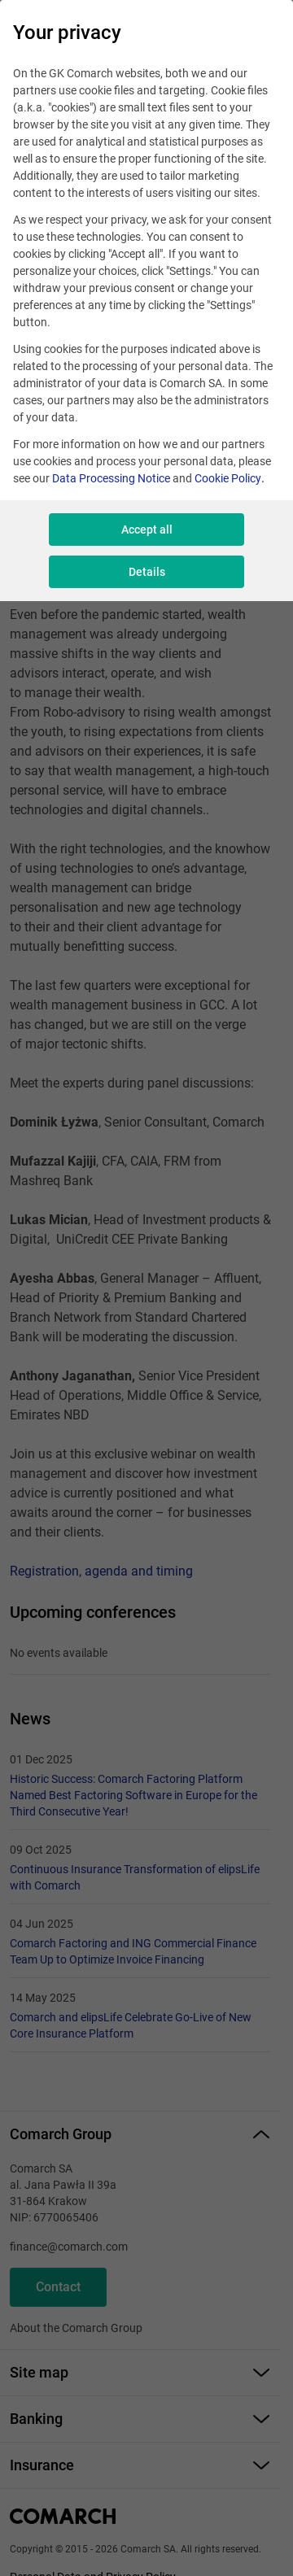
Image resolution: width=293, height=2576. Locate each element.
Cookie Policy (228, 478)
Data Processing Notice (111, 478)
